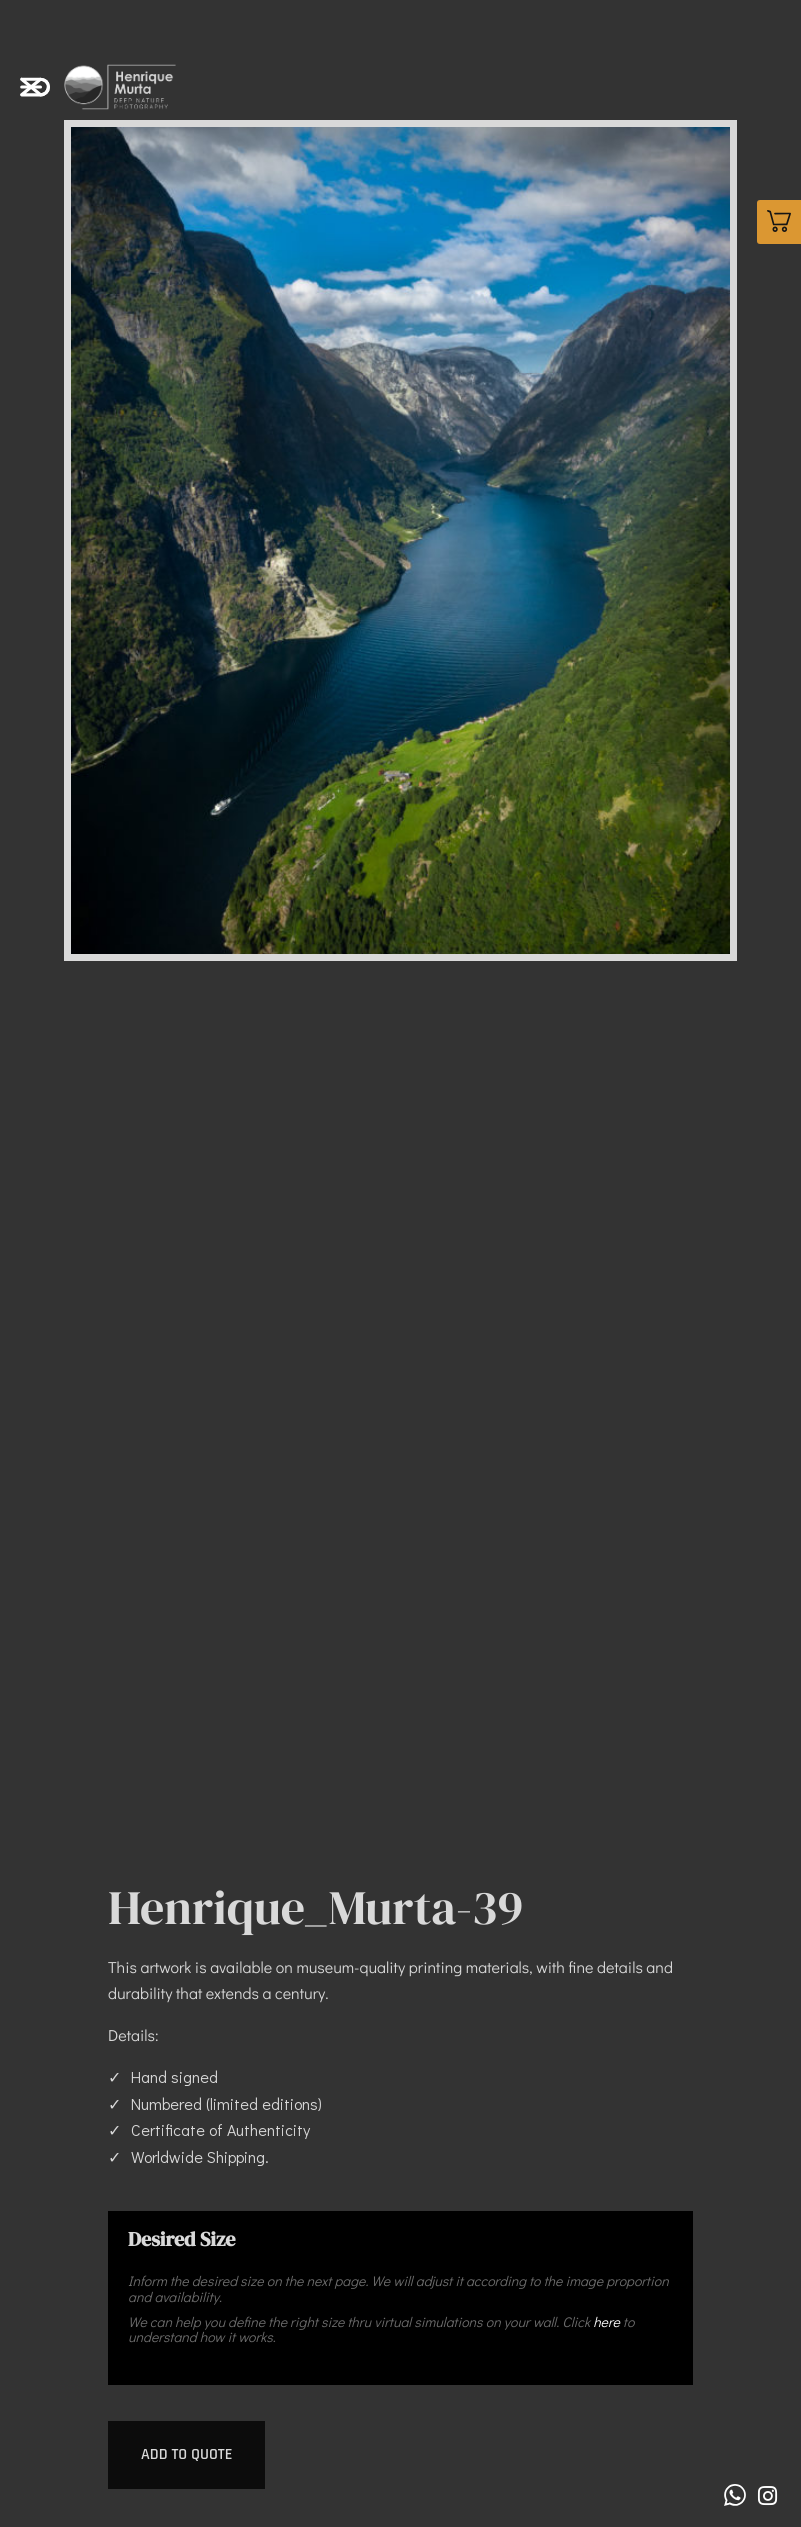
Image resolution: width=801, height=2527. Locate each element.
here (606, 2321)
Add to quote (186, 2454)
